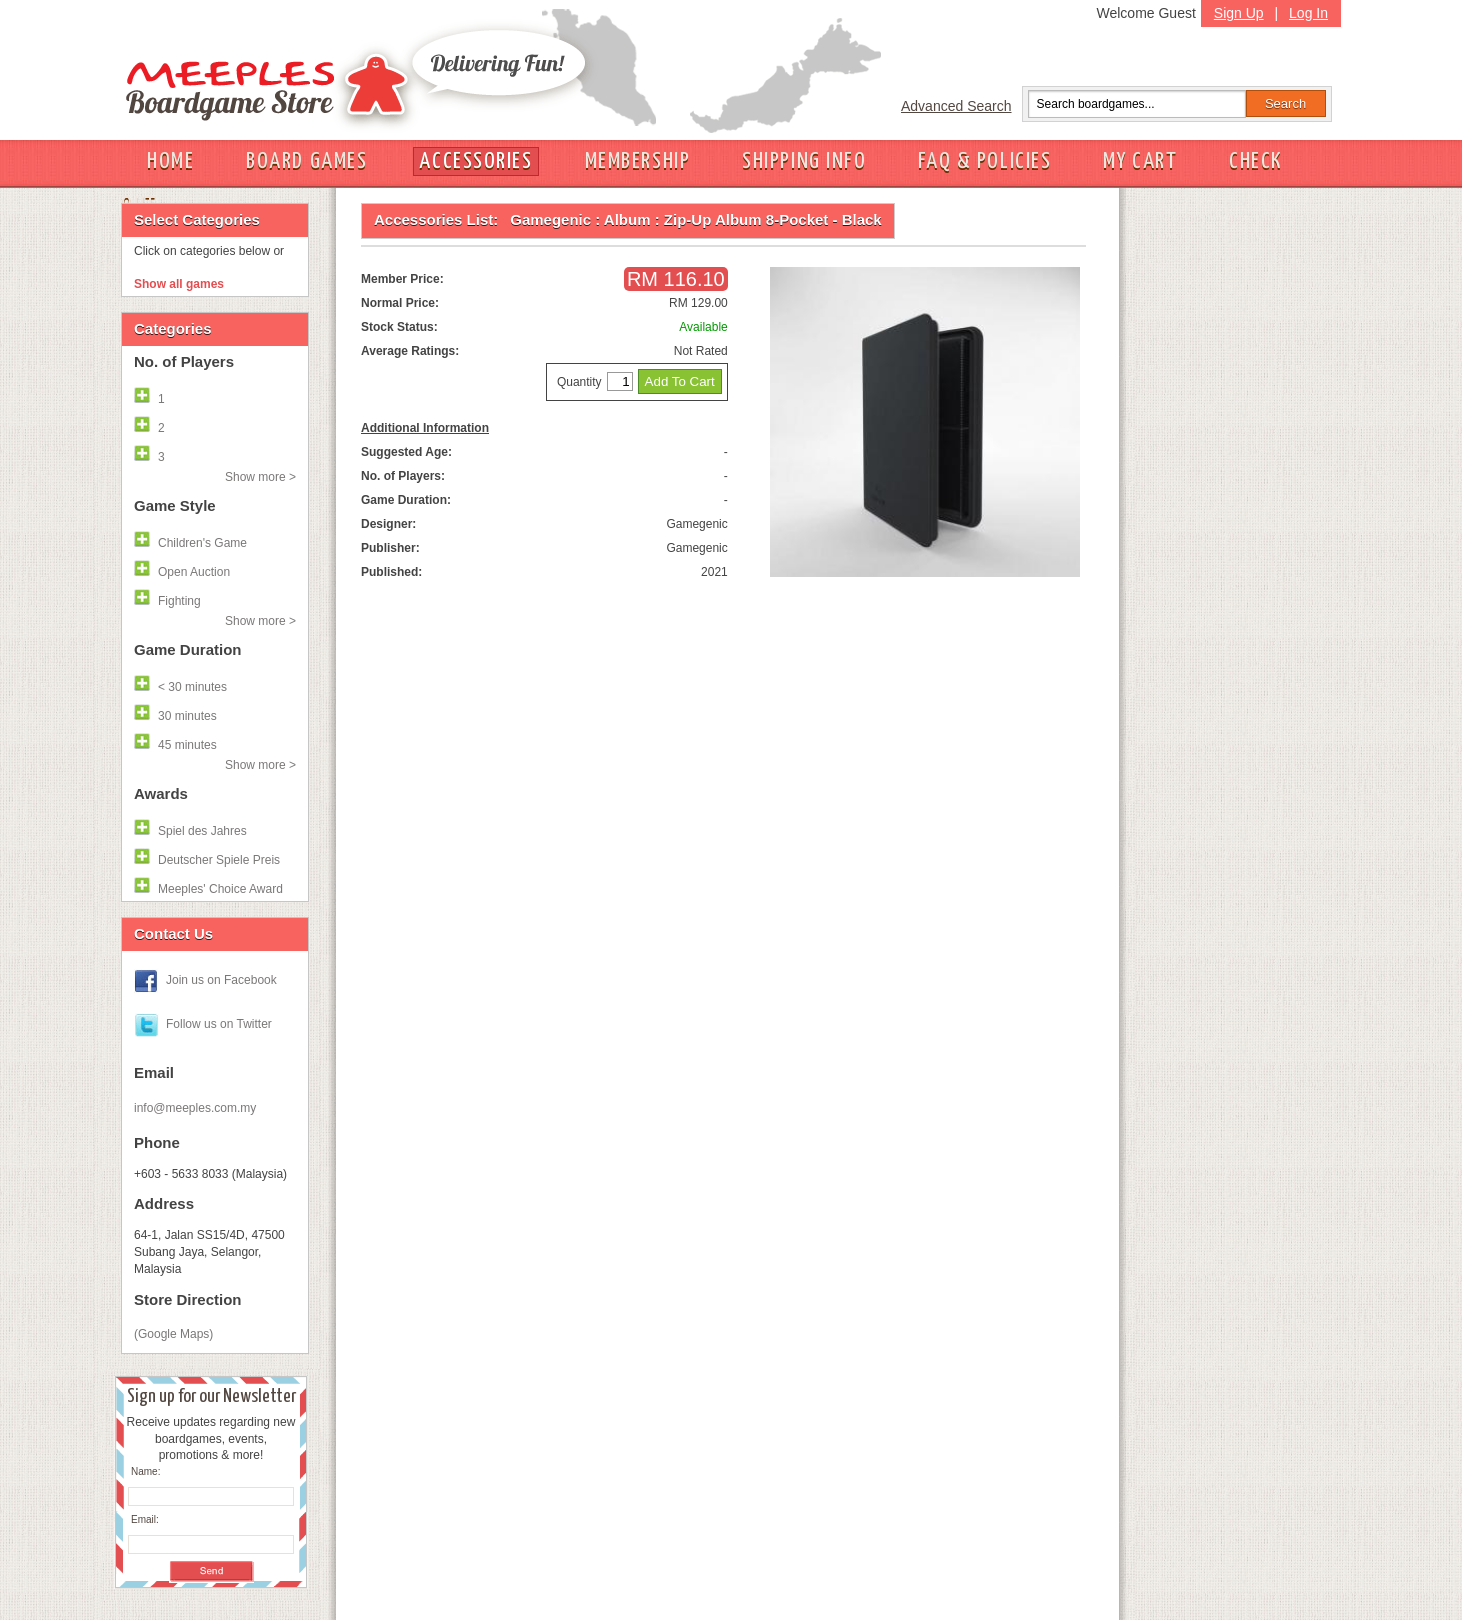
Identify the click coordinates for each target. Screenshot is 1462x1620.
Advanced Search (956, 106)
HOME (170, 161)
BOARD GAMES (306, 161)
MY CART (1140, 161)
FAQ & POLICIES (984, 161)
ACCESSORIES (475, 161)
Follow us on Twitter (219, 1024)
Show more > (260, 477)
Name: (145, 1471)
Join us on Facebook (221, 980)
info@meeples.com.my (195, 1108)
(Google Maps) (173, 1334)
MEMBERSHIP (638, 161)
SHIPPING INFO (804, 161)
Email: (145, 1519)
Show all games (179, 284)
